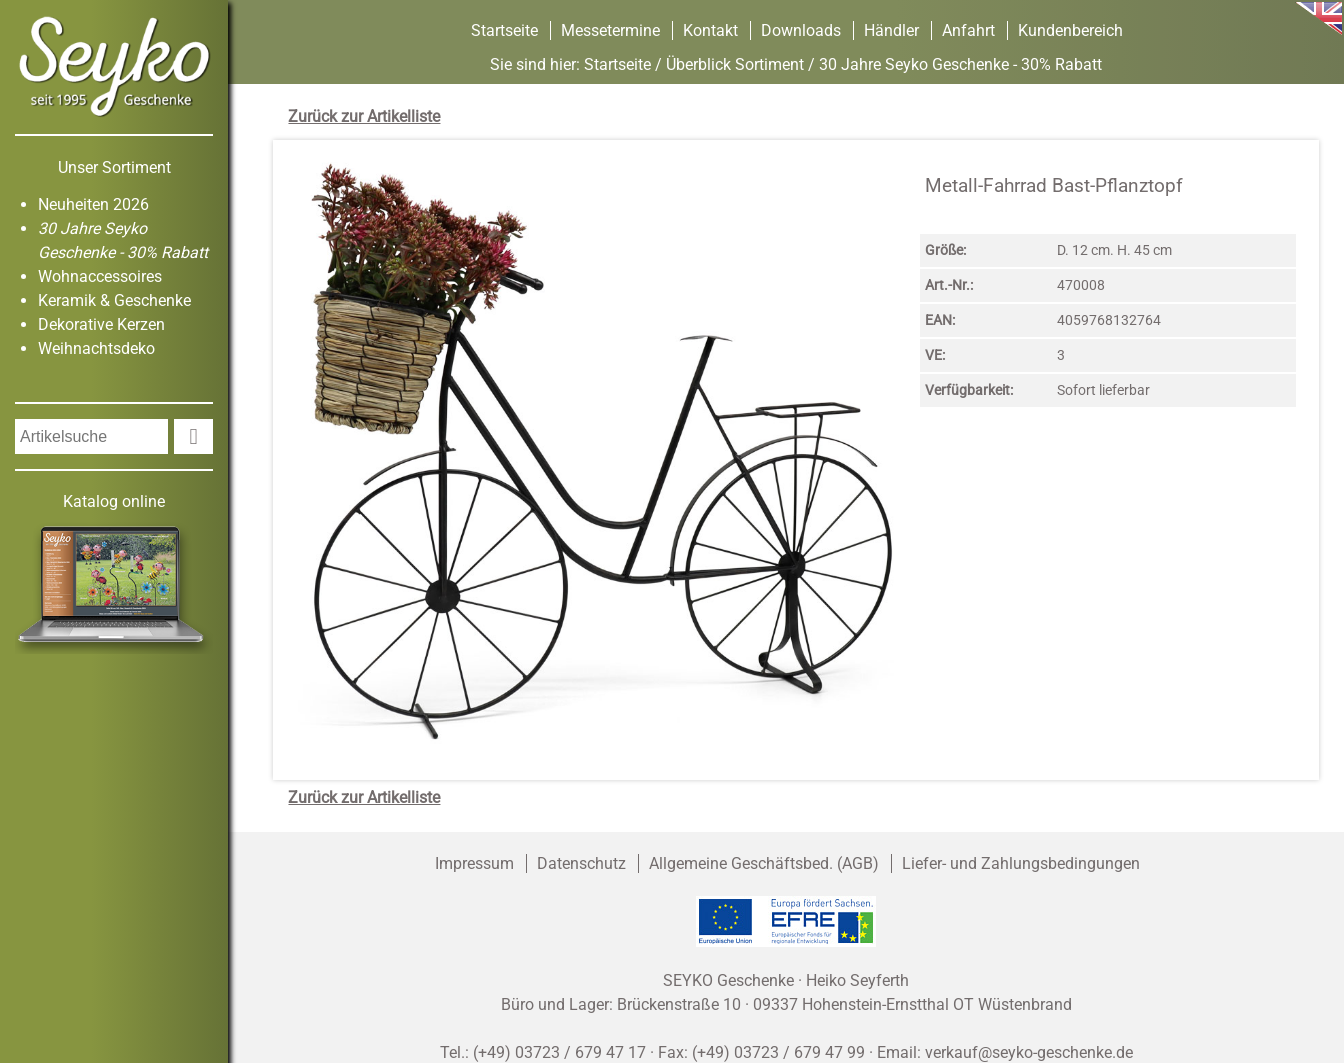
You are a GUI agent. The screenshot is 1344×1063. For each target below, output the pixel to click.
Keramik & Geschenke (114, 300)
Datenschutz (581, 863)
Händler (891, 30)
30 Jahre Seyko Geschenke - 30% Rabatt (960, 64)
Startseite (504, 30)
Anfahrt (968, 30)
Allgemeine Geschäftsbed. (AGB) (764, 863)
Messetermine (610, 30)
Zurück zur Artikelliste (364, 116)
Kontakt (710, 30)
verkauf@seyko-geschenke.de (1029, 1052)
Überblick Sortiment (735, 64)
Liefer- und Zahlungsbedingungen (1021, 863)
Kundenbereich (1070, 30)
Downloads (801, 30)
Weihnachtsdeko (96, 348)
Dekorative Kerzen (101, 324)
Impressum (474, 863)
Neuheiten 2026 (93, 204)
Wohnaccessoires (100, 276)
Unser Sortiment (114, 167)
